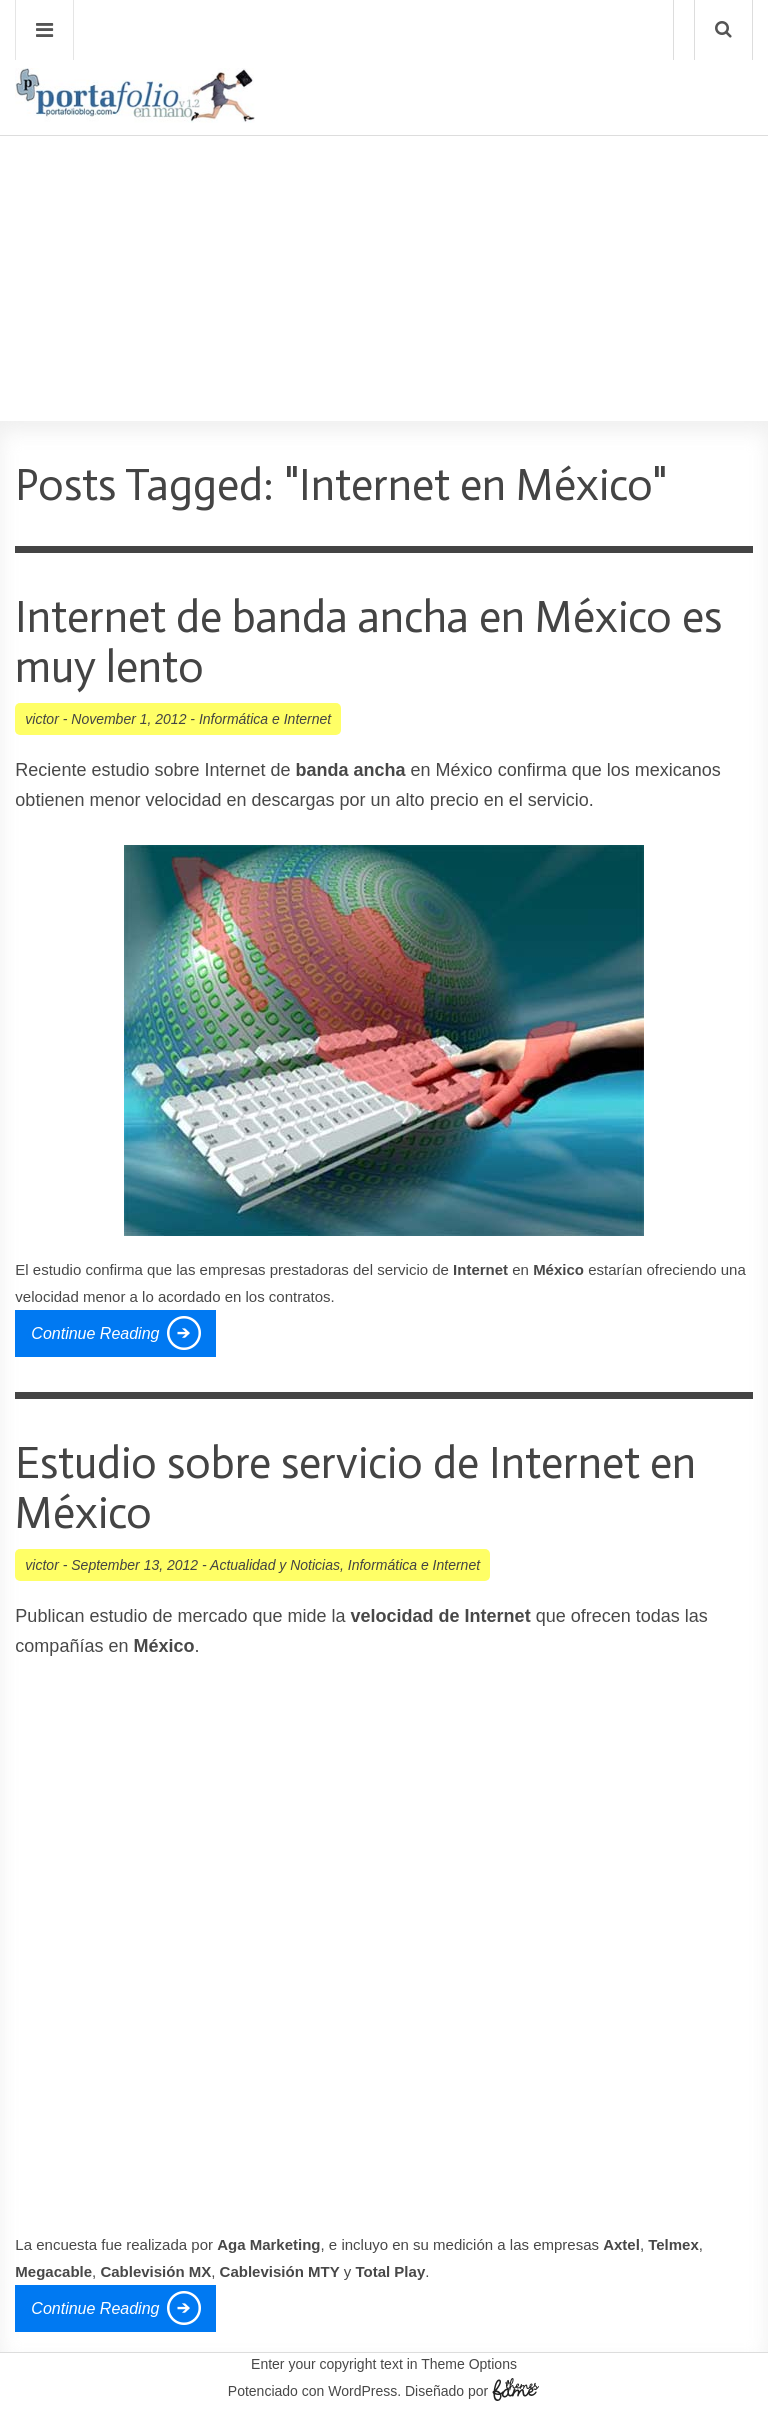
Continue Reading (95, 1333)
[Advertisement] (384, 221)
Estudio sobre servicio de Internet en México (355, 1488)
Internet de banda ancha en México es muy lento (368, 642)
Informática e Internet (265, 719)
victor (41, 719)
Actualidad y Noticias (275, 1565)
